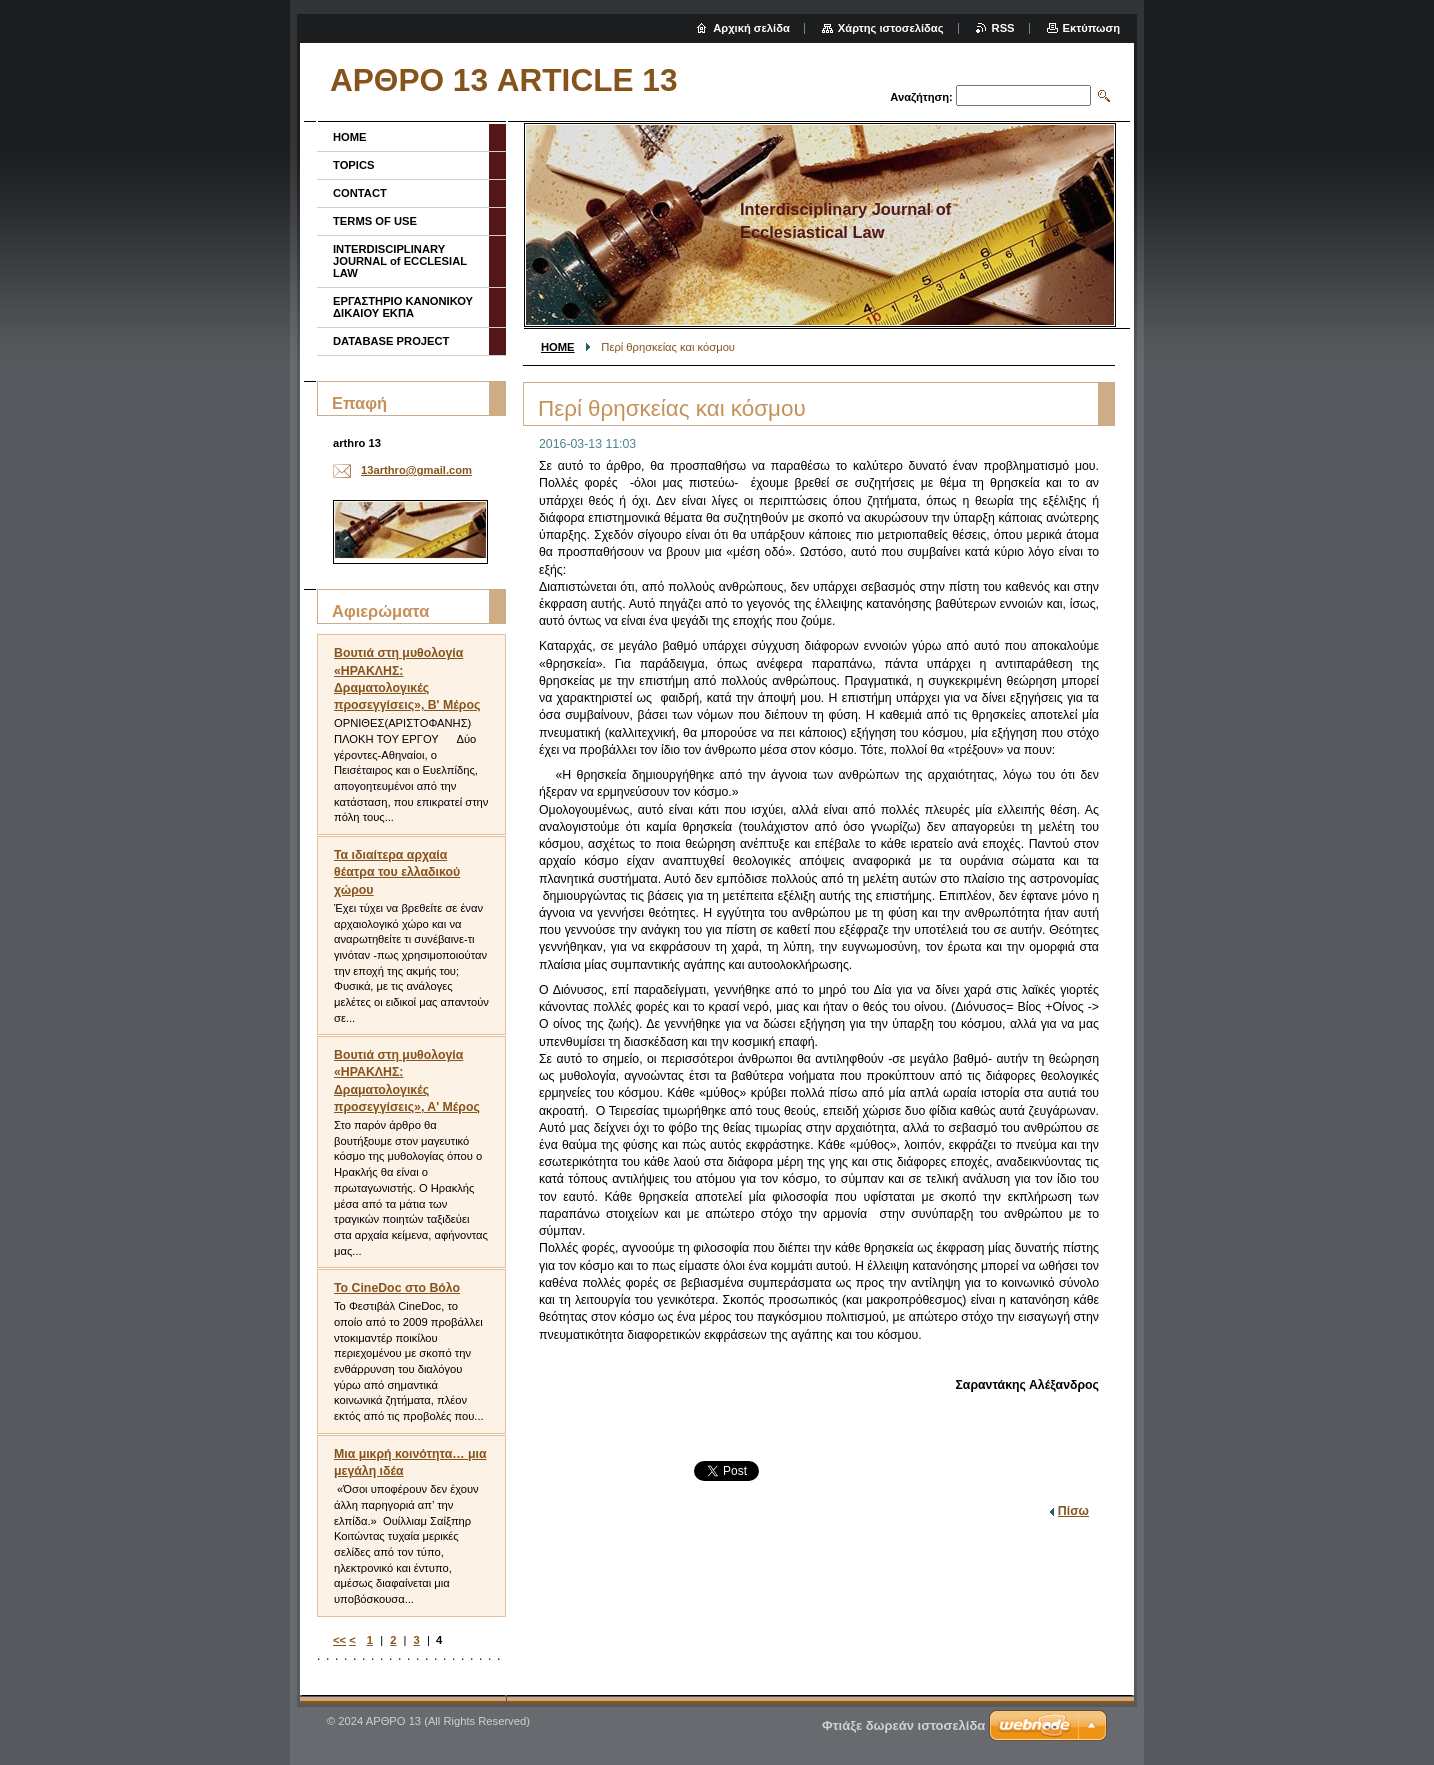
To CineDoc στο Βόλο (397, 1288)
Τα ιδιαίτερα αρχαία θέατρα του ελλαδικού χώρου (397, 872)
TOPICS (353, 165)
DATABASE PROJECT (391, 341)
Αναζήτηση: (921, 97)
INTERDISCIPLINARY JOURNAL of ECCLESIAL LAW (400, 261)
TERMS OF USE (375, 221)
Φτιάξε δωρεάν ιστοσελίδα (903, 1725)
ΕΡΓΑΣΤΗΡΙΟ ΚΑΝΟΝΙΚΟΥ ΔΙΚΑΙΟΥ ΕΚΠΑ (403, 307)
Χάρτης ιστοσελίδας (891, 28)
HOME (558, 347)
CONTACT (360, 193)
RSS (1003, 28)
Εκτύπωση (1091, 28)
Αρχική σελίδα (751, 28)
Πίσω (1073, 1511)
